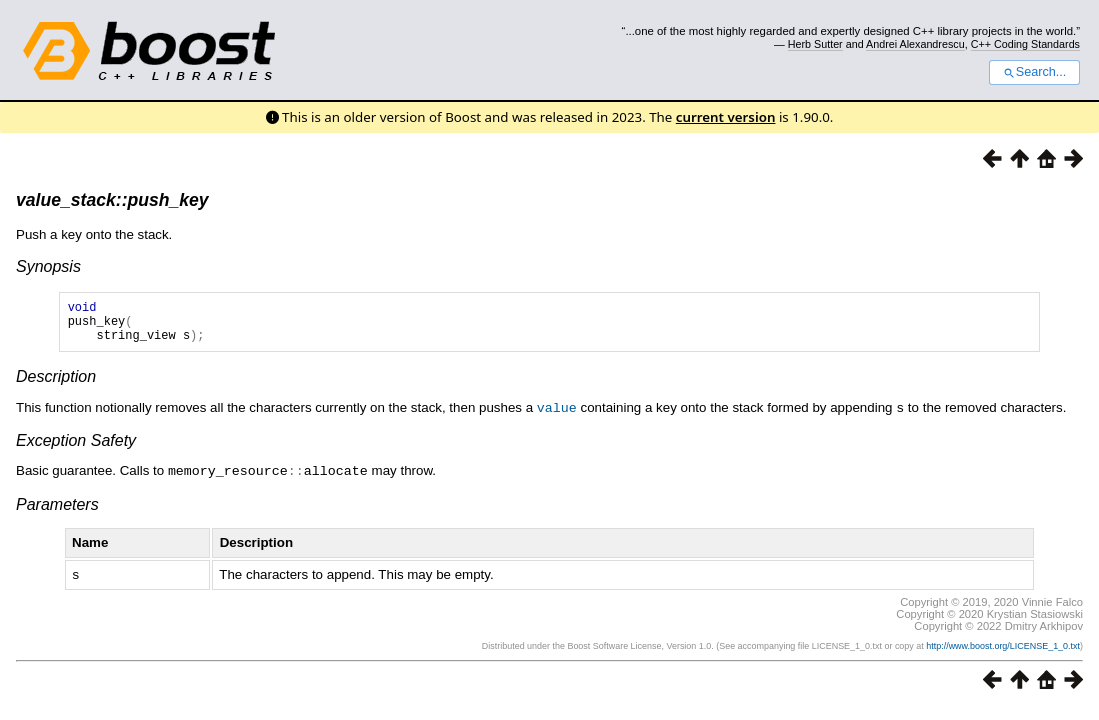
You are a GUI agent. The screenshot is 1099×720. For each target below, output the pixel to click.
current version (726, 117)
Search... (1034, 72)
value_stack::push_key (112, 200)
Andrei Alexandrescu (915, 44)
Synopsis (48, 266)
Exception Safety (76, 448)
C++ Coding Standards (1025, 44)
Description (56, 385)
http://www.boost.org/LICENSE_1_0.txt (1003, 652)
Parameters (57, 511)
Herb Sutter (815, 44)
